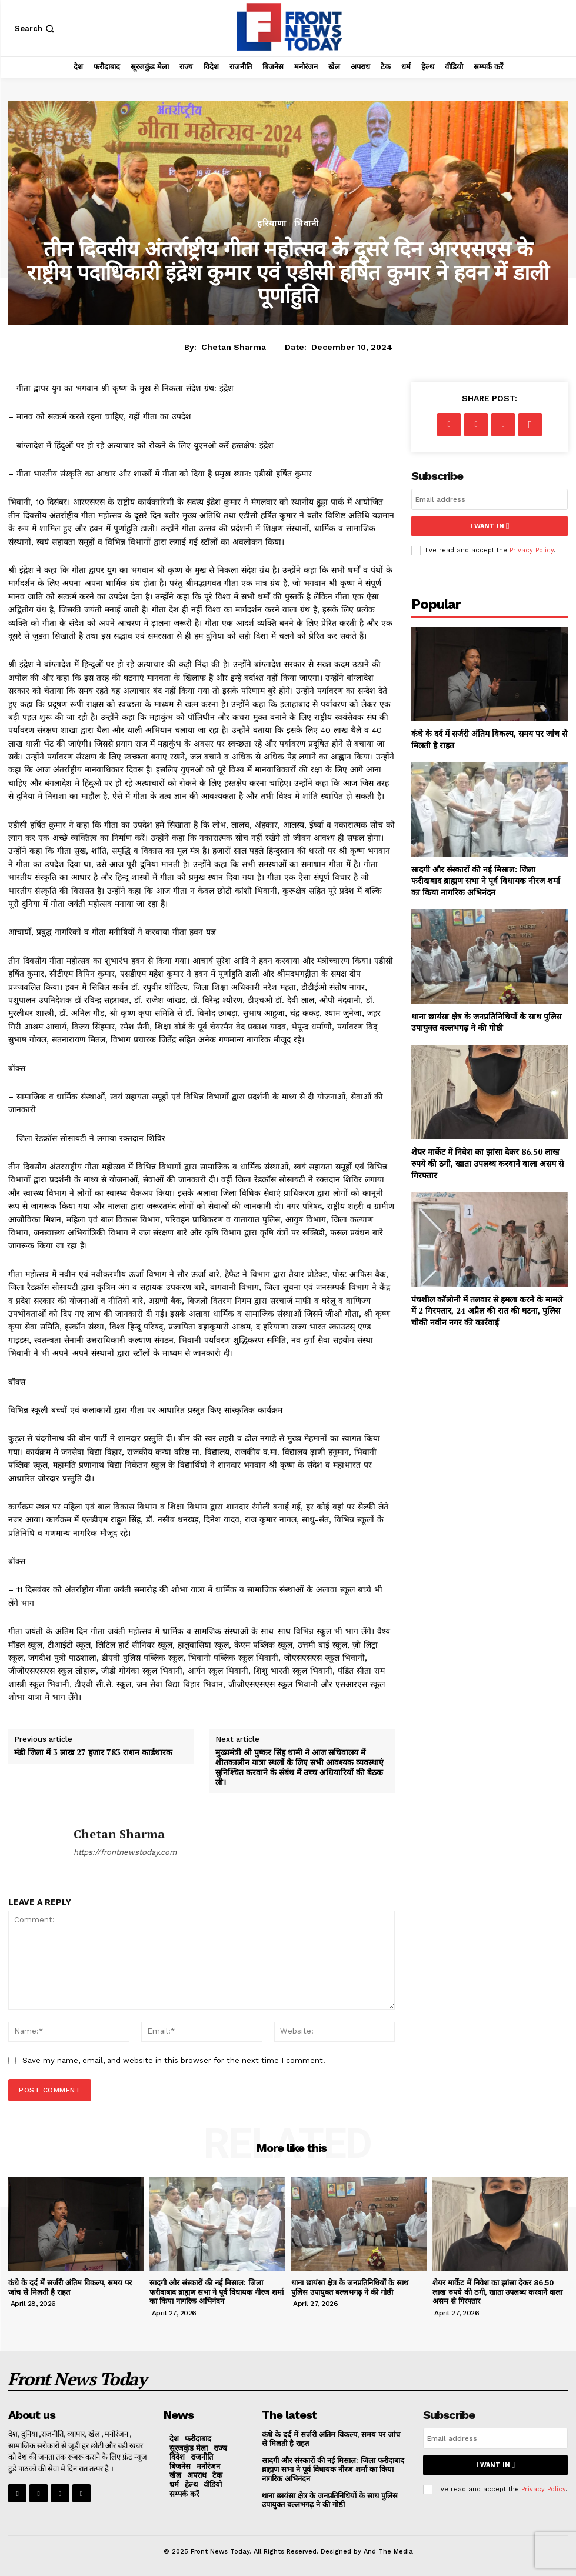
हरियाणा (272, 223)
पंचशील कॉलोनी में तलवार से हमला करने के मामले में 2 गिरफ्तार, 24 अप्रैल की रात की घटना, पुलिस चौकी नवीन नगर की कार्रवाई (486, 1311)
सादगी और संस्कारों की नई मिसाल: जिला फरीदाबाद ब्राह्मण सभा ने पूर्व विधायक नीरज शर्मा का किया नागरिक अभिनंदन (485, 881)
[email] (489, 499)
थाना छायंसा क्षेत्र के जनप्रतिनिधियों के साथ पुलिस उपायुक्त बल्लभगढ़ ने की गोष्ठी (486, 1022)
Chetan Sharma (233, 347)
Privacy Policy (532, 550)
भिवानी (306, 223)
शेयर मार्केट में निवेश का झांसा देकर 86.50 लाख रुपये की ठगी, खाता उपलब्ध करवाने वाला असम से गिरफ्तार (487, 1163)
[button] (35, 28)
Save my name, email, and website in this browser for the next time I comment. (173, 2060)
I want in (489, 526)
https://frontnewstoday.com (125, 1852)
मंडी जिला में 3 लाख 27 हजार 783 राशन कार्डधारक (93, 1753)
